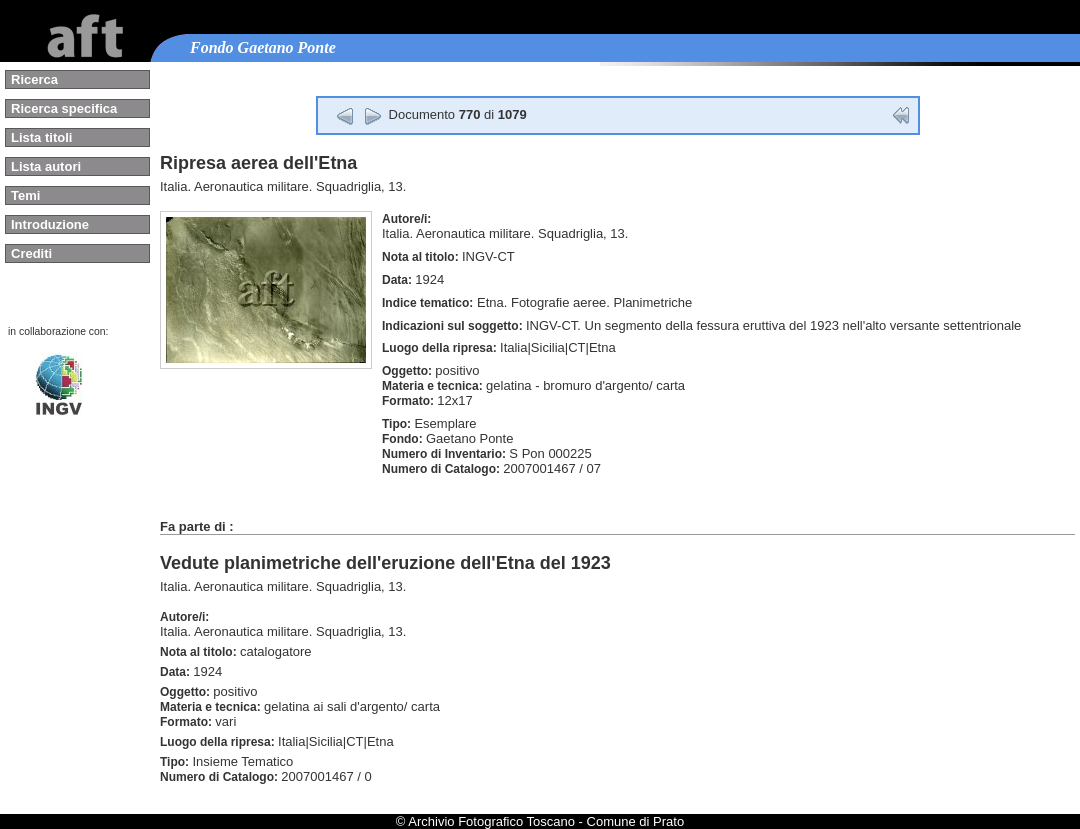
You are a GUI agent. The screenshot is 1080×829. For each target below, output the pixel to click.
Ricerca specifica (64, 108)
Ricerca (34, 79)
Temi (25, 195)
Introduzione (50, 224)
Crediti (31, 253)
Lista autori (46, 166)
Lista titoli (41, 137)
